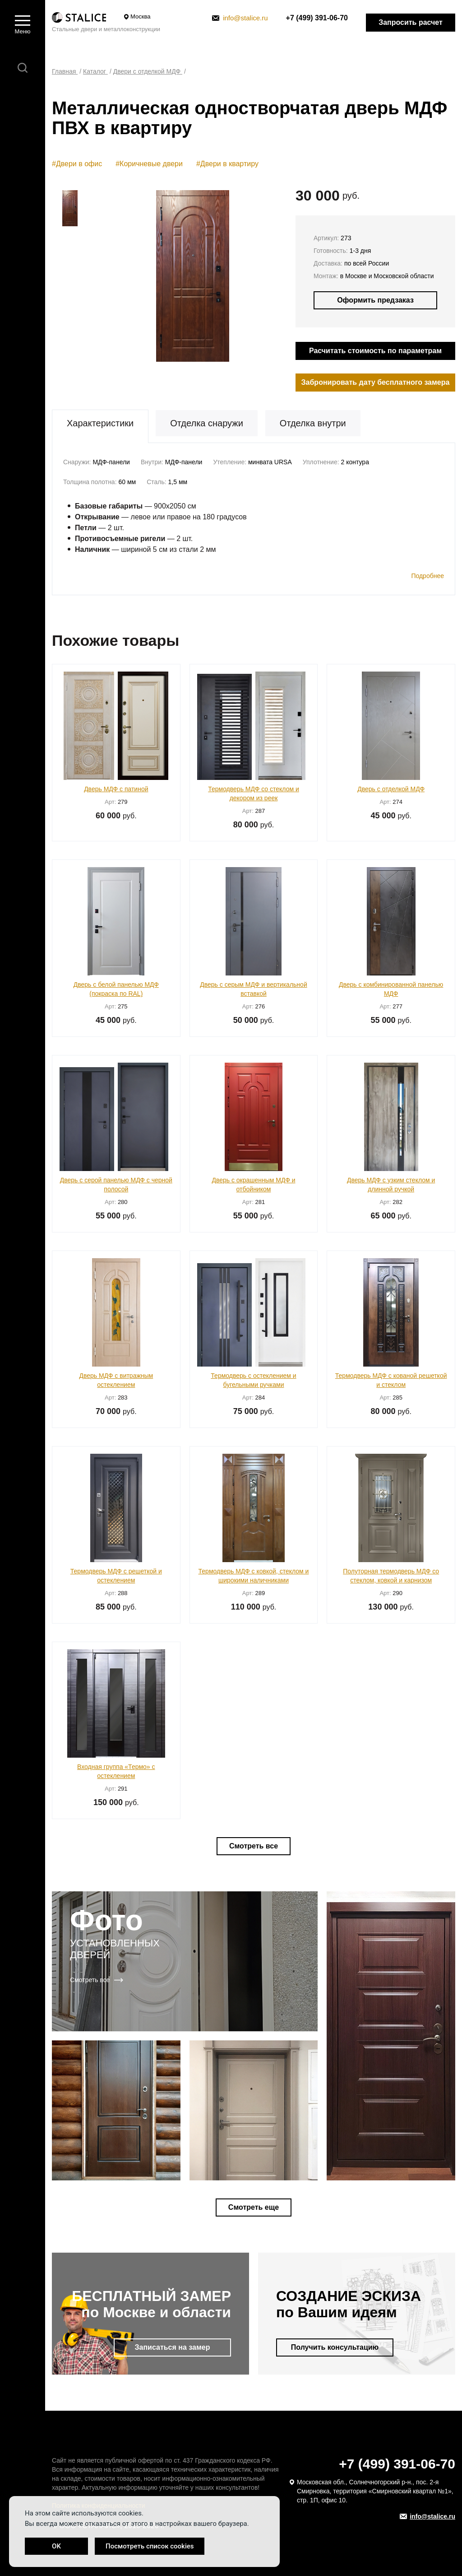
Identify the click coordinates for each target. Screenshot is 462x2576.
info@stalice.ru (240, 18)
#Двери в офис (77, 164)
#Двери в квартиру (227, 164)
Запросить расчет (411, 22)
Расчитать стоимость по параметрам (375, 351)
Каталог (95, 71)
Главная (65, 71)
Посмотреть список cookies (150, 2546)
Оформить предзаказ (375, 300)
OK (56, 2546)
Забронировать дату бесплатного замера (375, 382)
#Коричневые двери (149, 164)
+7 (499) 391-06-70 (317, 18)
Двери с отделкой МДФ (147, 71)
